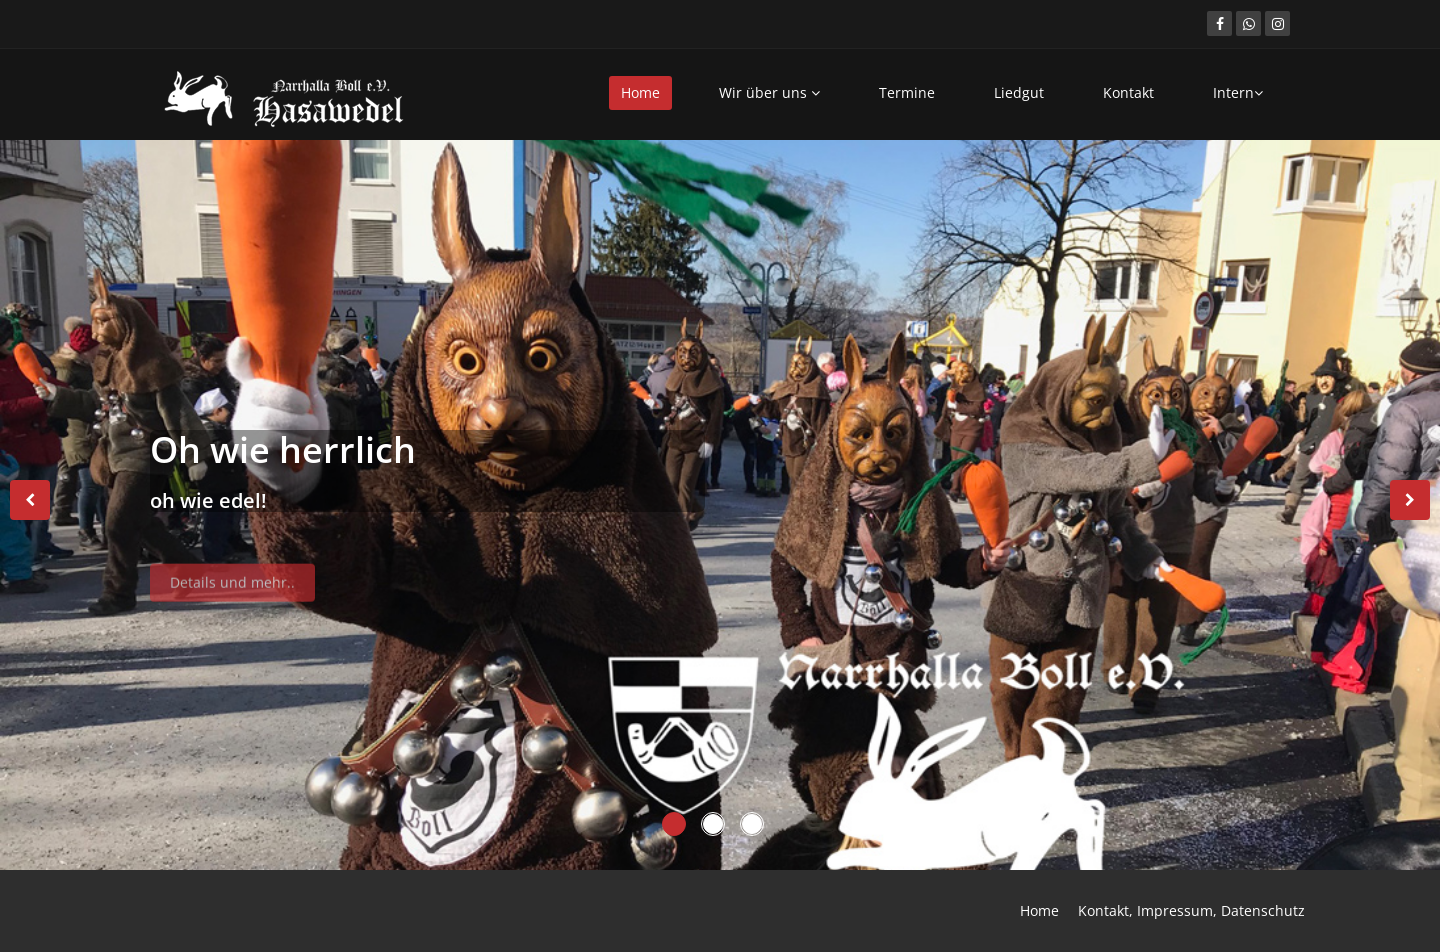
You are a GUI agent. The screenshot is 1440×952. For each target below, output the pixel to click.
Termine (907, 92)
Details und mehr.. (232, 587)
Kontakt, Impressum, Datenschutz (1191, 910)
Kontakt (1128, 92)
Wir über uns (769, 92)
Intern (1238, 92)
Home (640, 92)
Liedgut (1019, 92)
